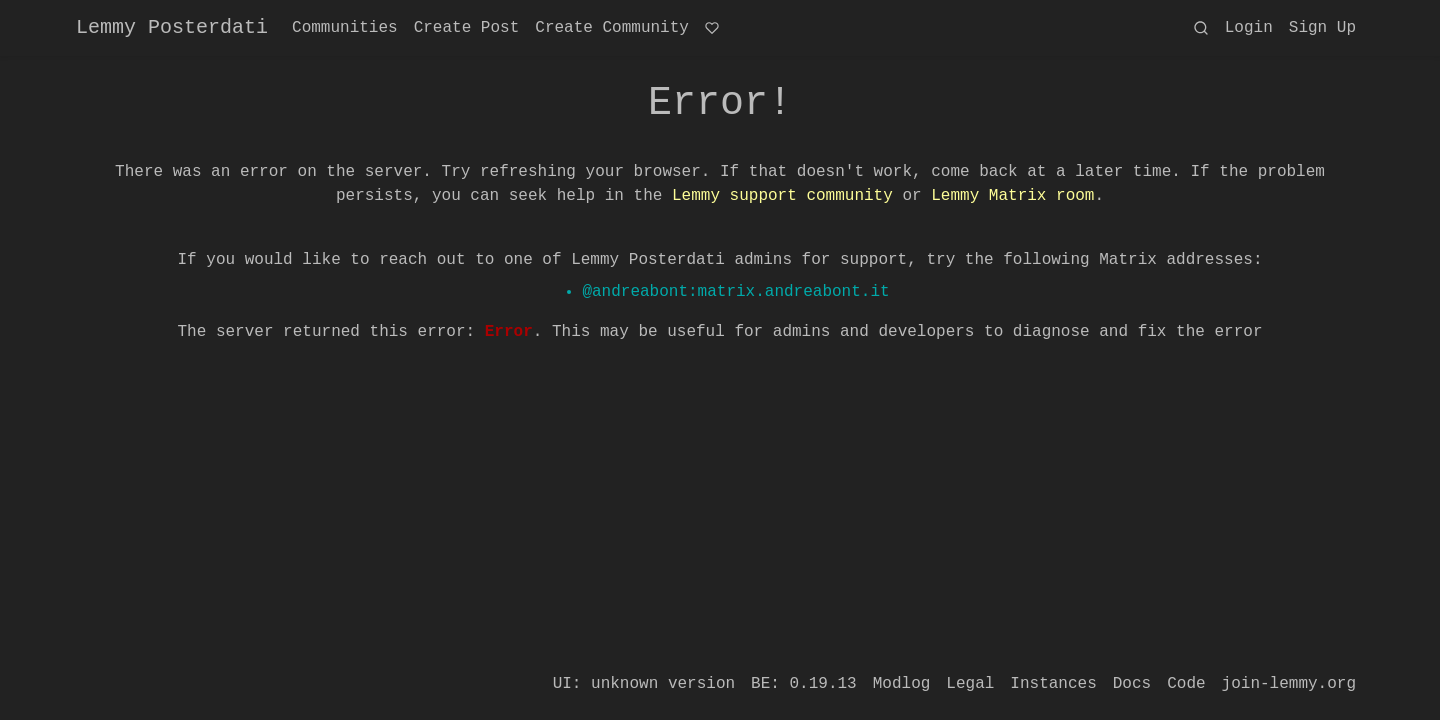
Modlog (902, 684)
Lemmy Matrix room (1012, 196)
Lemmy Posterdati (172, 27)
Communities (345, 28)
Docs (1132, 684)
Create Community (612, 28)
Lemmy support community (782, 196)
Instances (1053, 684)
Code (1186, 684)
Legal (970, 684)
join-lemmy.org (1289, 684)
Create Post (467, 28)
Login (1249, 28)
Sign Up (1322, 28)
